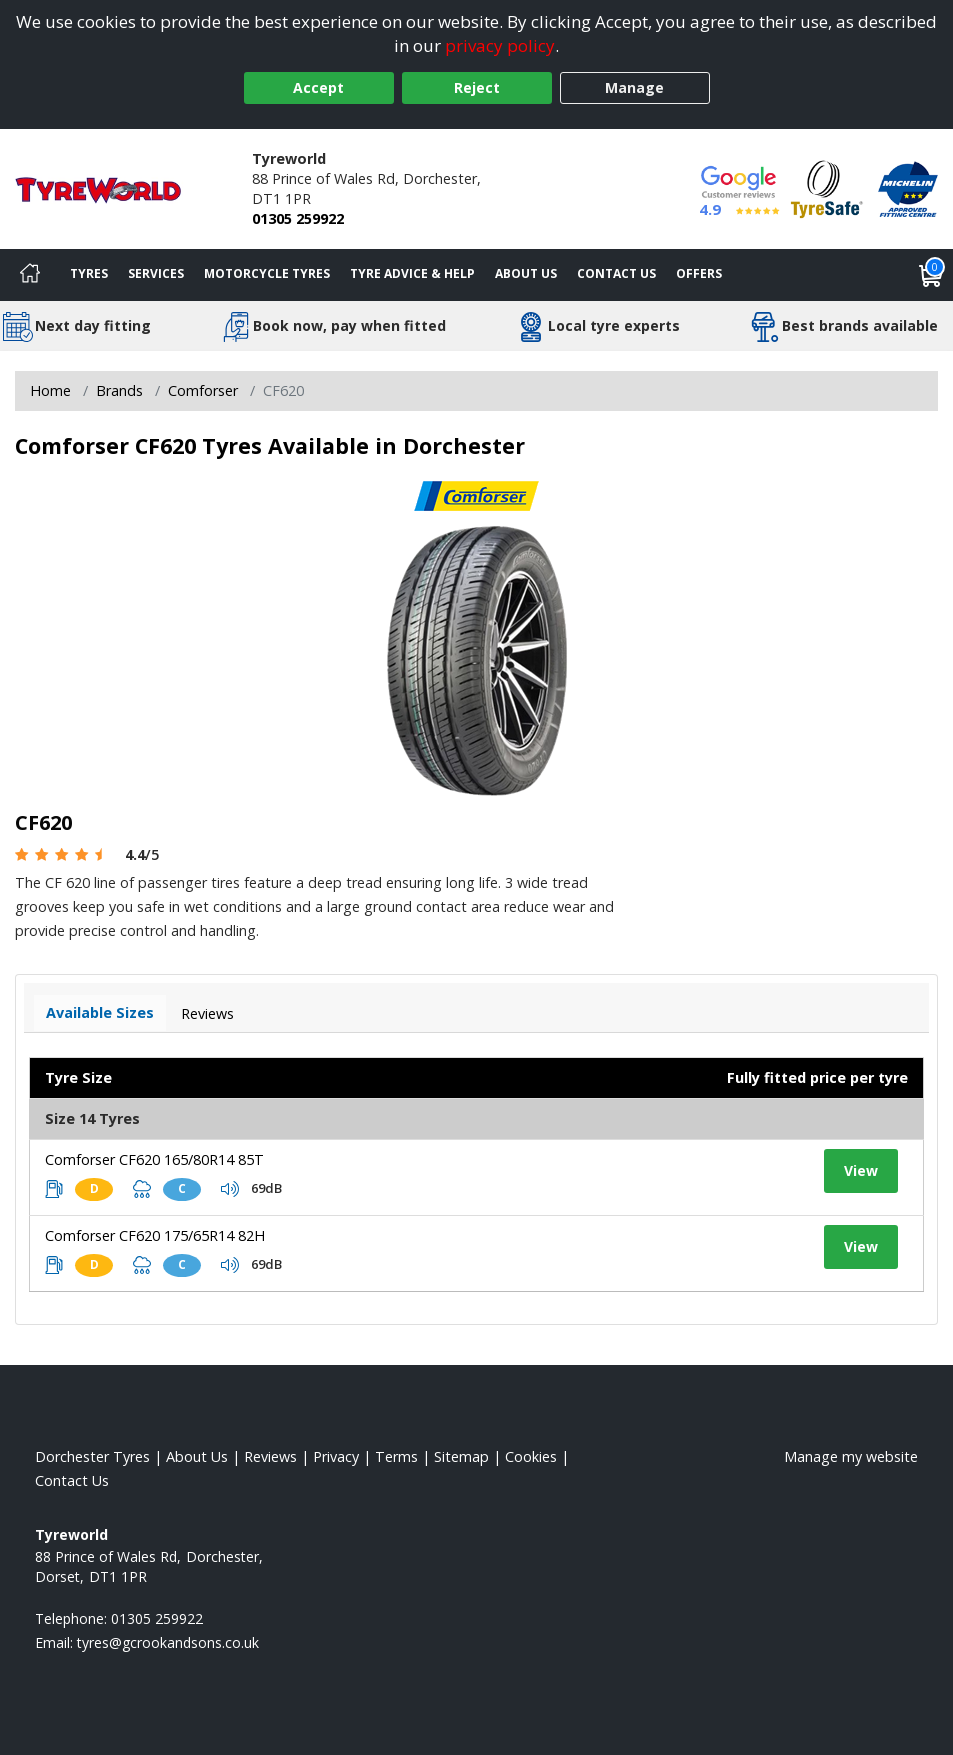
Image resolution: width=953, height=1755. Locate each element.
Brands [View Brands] (119, 390)
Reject (477, 87)
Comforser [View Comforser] (203, 390)
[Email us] (168, 1642)
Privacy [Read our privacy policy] (336, 1456)
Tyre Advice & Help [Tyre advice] (412, 273)
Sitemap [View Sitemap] (461, 1456)
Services (156, 273)
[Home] (30, 275)
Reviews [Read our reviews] (270, 1456)
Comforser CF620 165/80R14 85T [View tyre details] (154, 1159)
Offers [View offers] (699, 273)
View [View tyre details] (861, 1170)
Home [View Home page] (50, 390)
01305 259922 (298, 218)
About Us (526, 273)
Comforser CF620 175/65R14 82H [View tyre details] (155, 1235)
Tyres (89, 273)
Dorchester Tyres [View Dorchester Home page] (92, 1456)
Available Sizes (100, 1012)
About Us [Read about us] (197, 1456)
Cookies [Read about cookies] (531, 1456)
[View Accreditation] (827, 187)
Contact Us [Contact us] (616, 273)
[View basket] (931, 275)
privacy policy (500, 45)
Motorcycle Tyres (267, 273)
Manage (634, 87)
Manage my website (851, 1456)
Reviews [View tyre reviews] (207, 1013)
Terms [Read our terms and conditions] (396, 1456)
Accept (318, 87)
